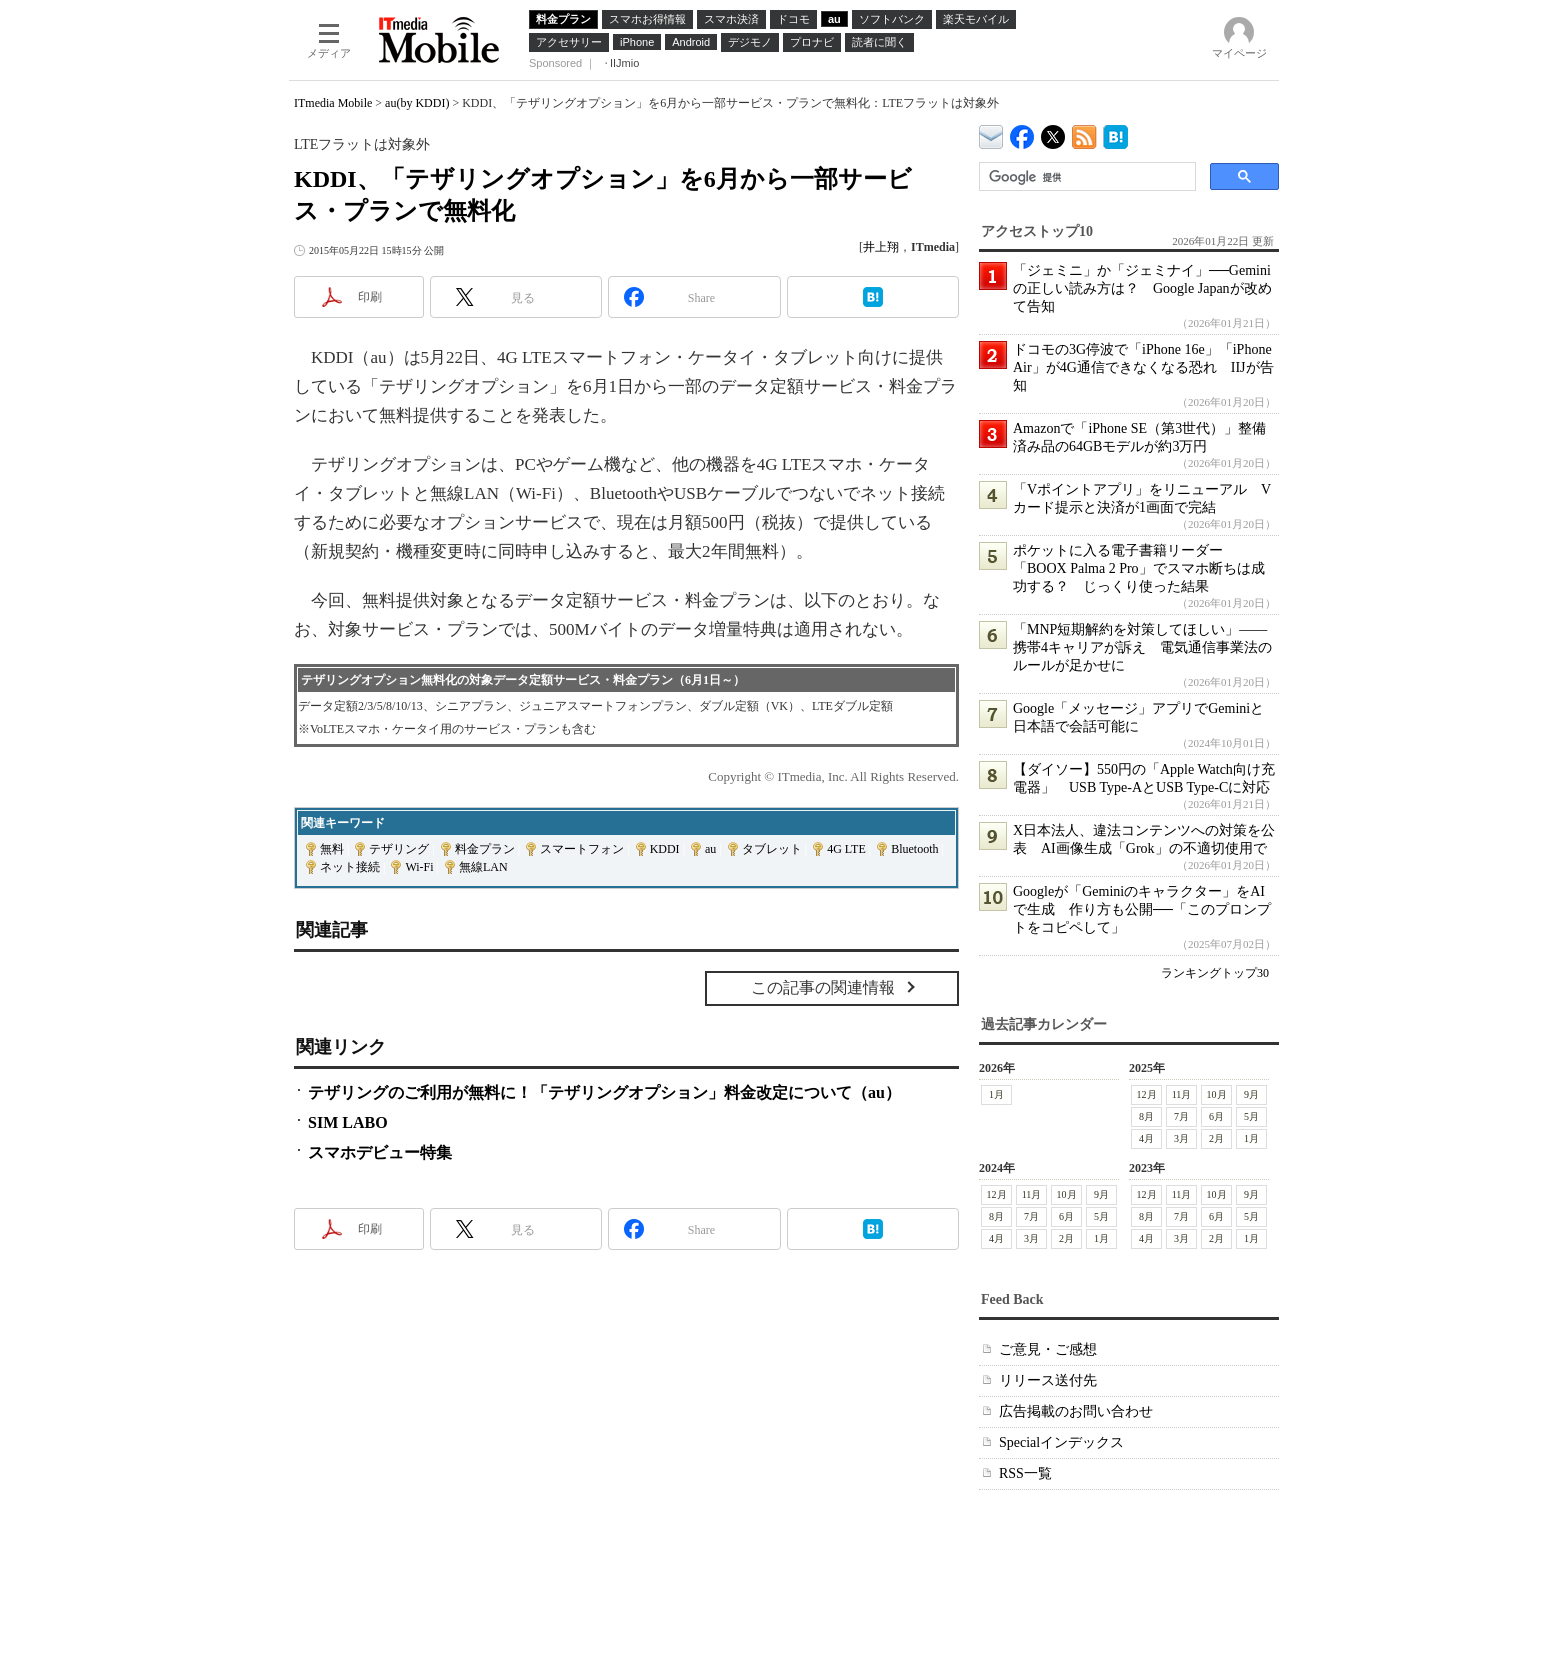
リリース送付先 (1048, 1380)
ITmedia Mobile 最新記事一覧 (1084, 133)
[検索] (1085, 177)
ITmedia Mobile (333, 103)
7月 (1181, 1116)
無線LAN (483, 867)
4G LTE (846, 849)
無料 (332, 849)
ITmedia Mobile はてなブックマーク (1115, 133)
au (710, 849)
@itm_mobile (1053, 132)
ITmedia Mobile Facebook (1022, 132)
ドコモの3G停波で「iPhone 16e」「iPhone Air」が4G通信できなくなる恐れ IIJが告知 (1143, 367)
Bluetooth (914, 849)
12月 (1147, 1094)
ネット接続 (350, 867)
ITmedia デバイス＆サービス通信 (991, 133)
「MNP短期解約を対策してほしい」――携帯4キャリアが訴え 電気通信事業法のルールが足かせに (1142, 647)
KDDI (665, 849)
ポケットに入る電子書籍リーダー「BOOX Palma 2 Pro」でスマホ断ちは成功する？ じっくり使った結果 (1139, 568)
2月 (1216, 1138)
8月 (1146, 1116)
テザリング (399, 849)
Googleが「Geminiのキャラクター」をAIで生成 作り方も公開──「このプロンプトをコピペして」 (1142, 909)
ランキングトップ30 (1215, 973)
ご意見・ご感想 (1048, 1349)
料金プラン (485, 849)
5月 (1251, 1116)
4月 (1146, 1138)
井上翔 (881, 247)
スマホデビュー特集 (380, 1152)
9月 (1251, 1094)
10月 (1217, 1094)
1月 (996, 1094)
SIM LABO (348, 1122)
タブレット (772, 849)
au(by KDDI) (417, 103)
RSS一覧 (1025, 1473)
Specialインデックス (1061, 1442)
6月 (1216, 1116)
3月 (1181, 1138)
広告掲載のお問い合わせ (1076, 1411)
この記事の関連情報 (823, 987)
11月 (1182, 1094)
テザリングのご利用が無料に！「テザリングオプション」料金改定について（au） (604, 1092)
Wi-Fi (419, 867)
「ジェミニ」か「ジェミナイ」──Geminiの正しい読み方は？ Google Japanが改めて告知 (1142, 288)
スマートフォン (582, 849)
